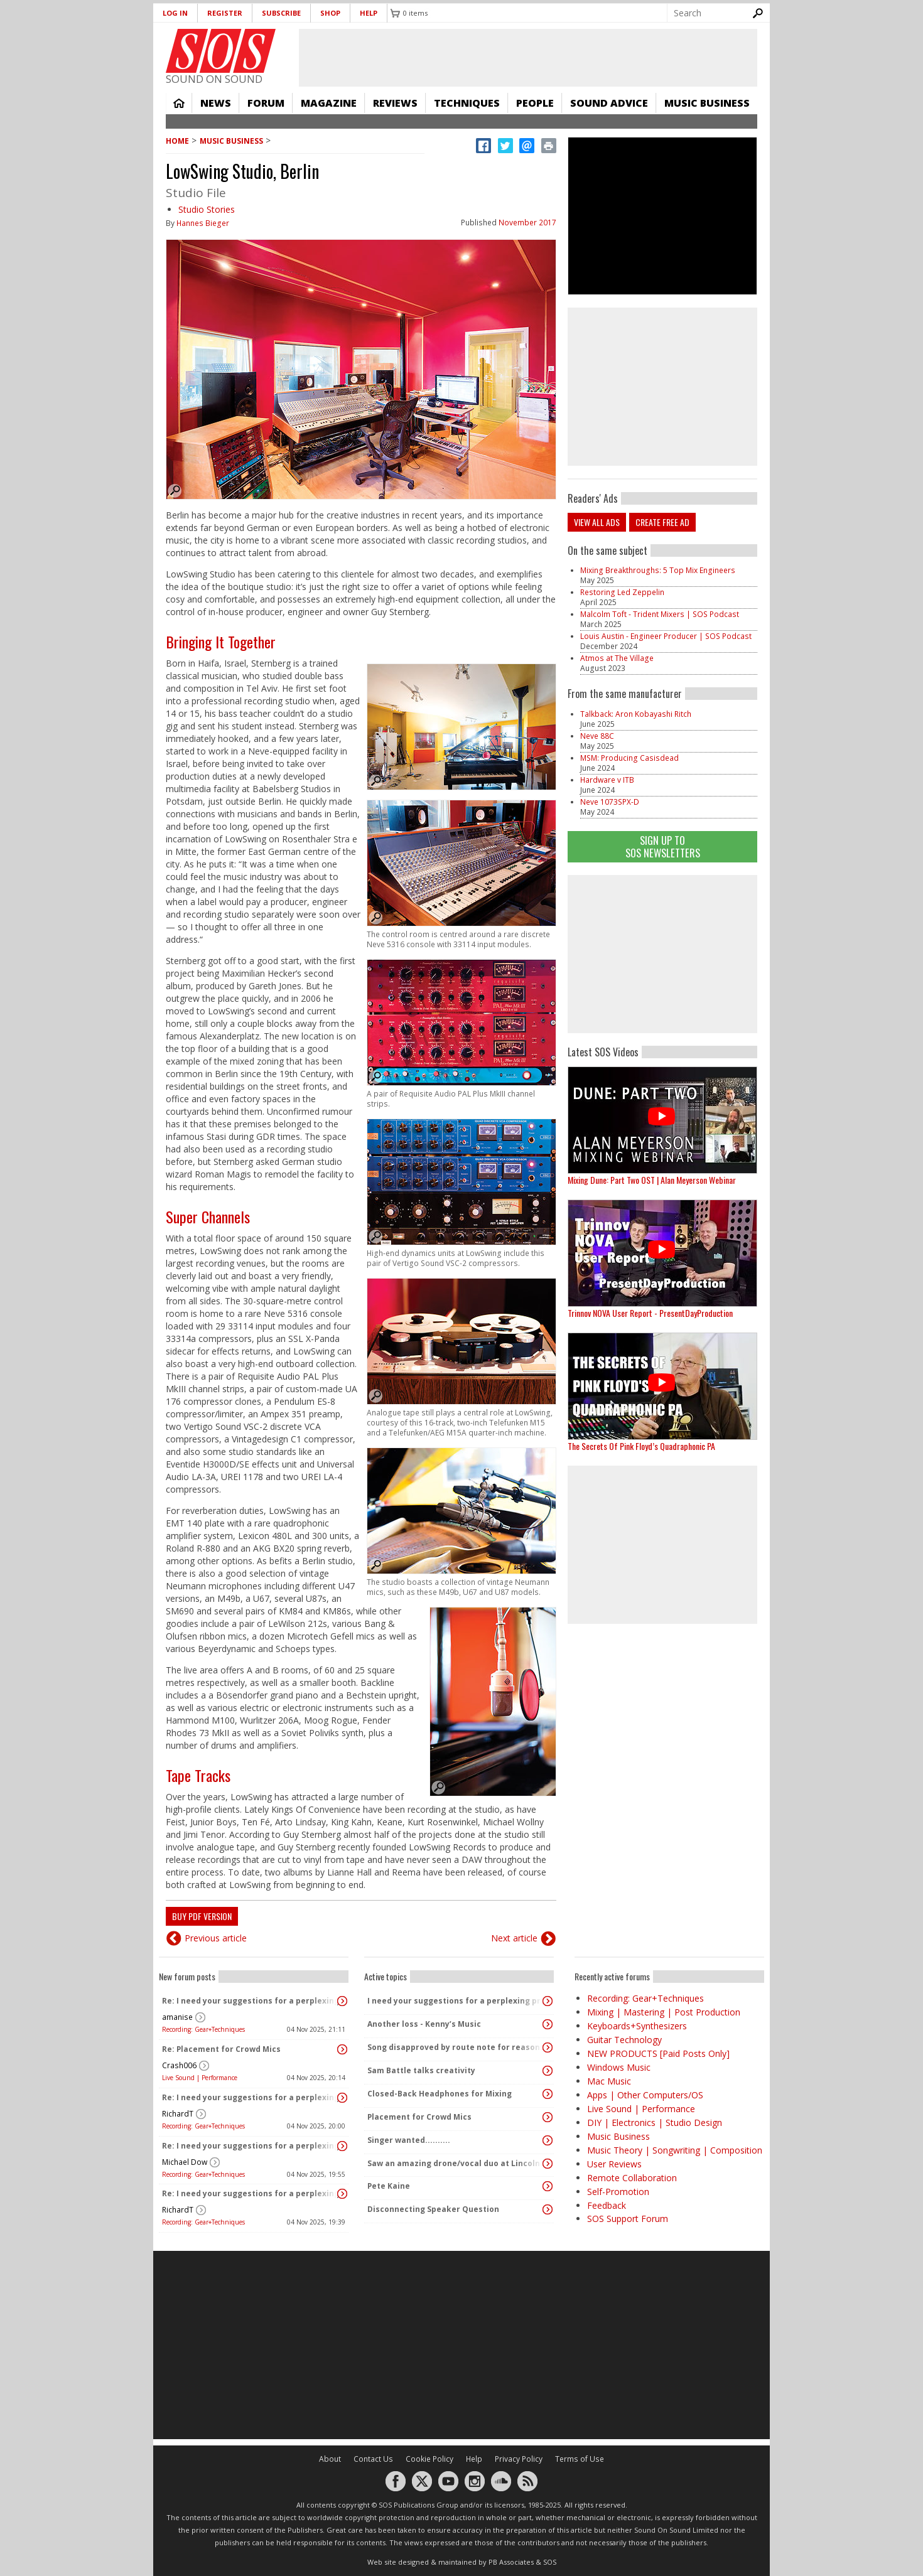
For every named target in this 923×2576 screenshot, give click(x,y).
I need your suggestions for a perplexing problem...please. (455, 2000)
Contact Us (373, 2459)
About (330, 2459)
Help (368, 13)
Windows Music (618, 2067)
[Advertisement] (662, 954)
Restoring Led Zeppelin (622, 592)
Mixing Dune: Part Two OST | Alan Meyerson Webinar (652, 1179)
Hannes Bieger (202, 223)
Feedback (606, 2205)
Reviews (395, 103)
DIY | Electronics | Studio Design (654, 2122)
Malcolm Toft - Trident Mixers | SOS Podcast (659, 614)
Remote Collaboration (632, 2178)
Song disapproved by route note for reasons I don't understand (455, 2047)
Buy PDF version (202, 1916)
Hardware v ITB (607, 780)
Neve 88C (597, 736)
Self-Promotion (618, 2192)
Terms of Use (579, 2459)
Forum (265, 103)
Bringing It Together (221, 641)
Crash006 (179, 2065)
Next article (514, 1938)
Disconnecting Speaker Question (433, 2209)
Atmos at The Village (617, 658)
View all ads (597, 522)
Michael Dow (184, 2162)
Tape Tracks (198, 1775)
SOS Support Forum (627, 2218)
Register (224, 13)
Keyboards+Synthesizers (637, 2026)
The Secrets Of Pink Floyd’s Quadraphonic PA (641, 1445)
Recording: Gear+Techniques (203, 2029)
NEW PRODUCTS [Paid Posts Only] (658, 2053)
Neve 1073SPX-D (609, 802)
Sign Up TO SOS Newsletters (662, 846)
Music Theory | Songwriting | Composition (674, 2150)
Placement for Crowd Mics (419, 2117)
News (215, 103)
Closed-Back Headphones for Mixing (439, 2093)
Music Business (707, 103)
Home (179, 103)
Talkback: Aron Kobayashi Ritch (635, 714)
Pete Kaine (388, 2186)
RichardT (177, 2113)
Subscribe (281, 13)
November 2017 (527, 222)
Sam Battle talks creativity (421, 2070)
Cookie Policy (429, 2459)
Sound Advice (609, 103)
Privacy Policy (518, 2459)
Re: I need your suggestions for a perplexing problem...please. (250, 2000)
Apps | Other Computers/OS (645, 2095)
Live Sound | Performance (199, 2077)
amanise (177, 2017)
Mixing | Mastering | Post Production (663, 2012)
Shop (330, 13)
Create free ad (662, 522)
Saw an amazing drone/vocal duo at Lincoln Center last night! (455, 2163)
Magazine (329, 103)
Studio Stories (206, 209)
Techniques (467, 103)
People (535, 103)
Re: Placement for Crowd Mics (221, 2049)
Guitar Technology (624, 2040)
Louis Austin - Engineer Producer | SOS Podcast (666, 636)
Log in (175, 13)
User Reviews (614, 2164)
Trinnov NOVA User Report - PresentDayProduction (650, 1312)
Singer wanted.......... (408, 2140)
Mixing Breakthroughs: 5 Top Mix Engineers (657, 570)
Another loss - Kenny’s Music (424, 2024)
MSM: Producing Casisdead (629, 758)
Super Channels (208, 1216)
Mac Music (609, 2081)
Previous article (216, 1938)
